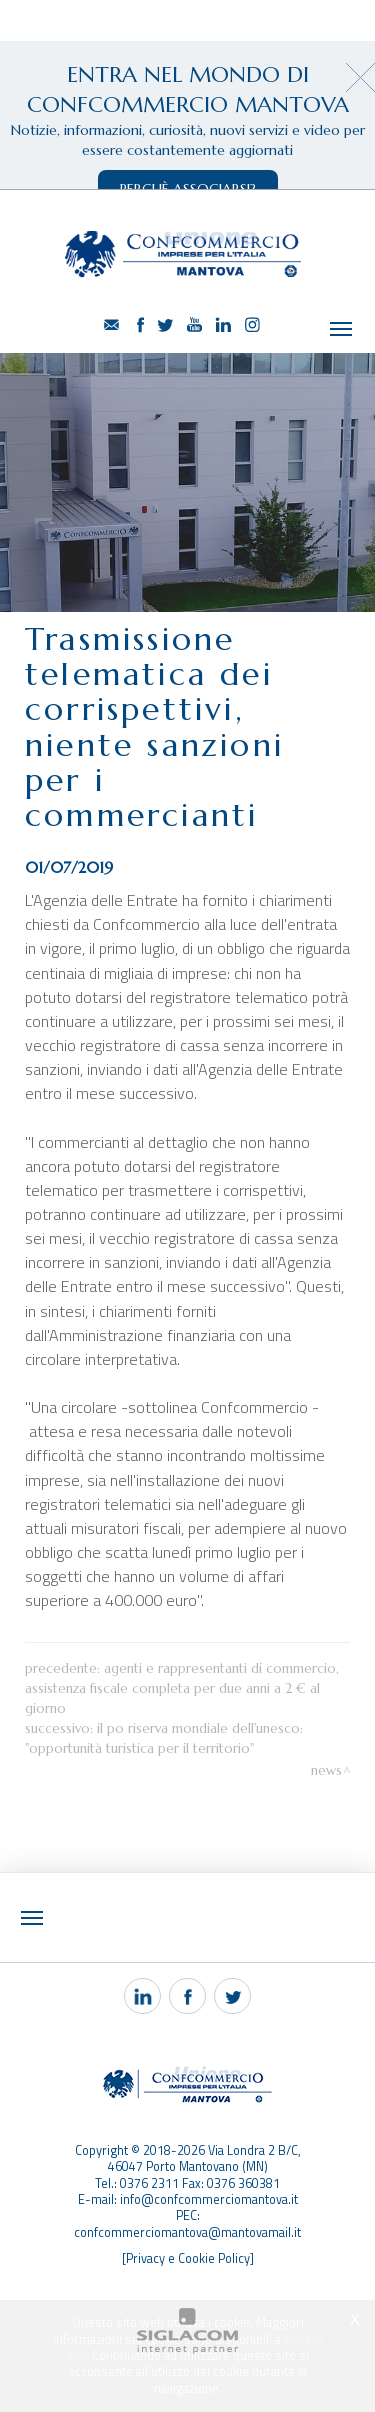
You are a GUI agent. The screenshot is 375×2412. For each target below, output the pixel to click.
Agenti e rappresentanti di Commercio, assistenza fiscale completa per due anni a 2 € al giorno (182, 1650)
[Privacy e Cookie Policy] (188, 2220)
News (326, 1732)
